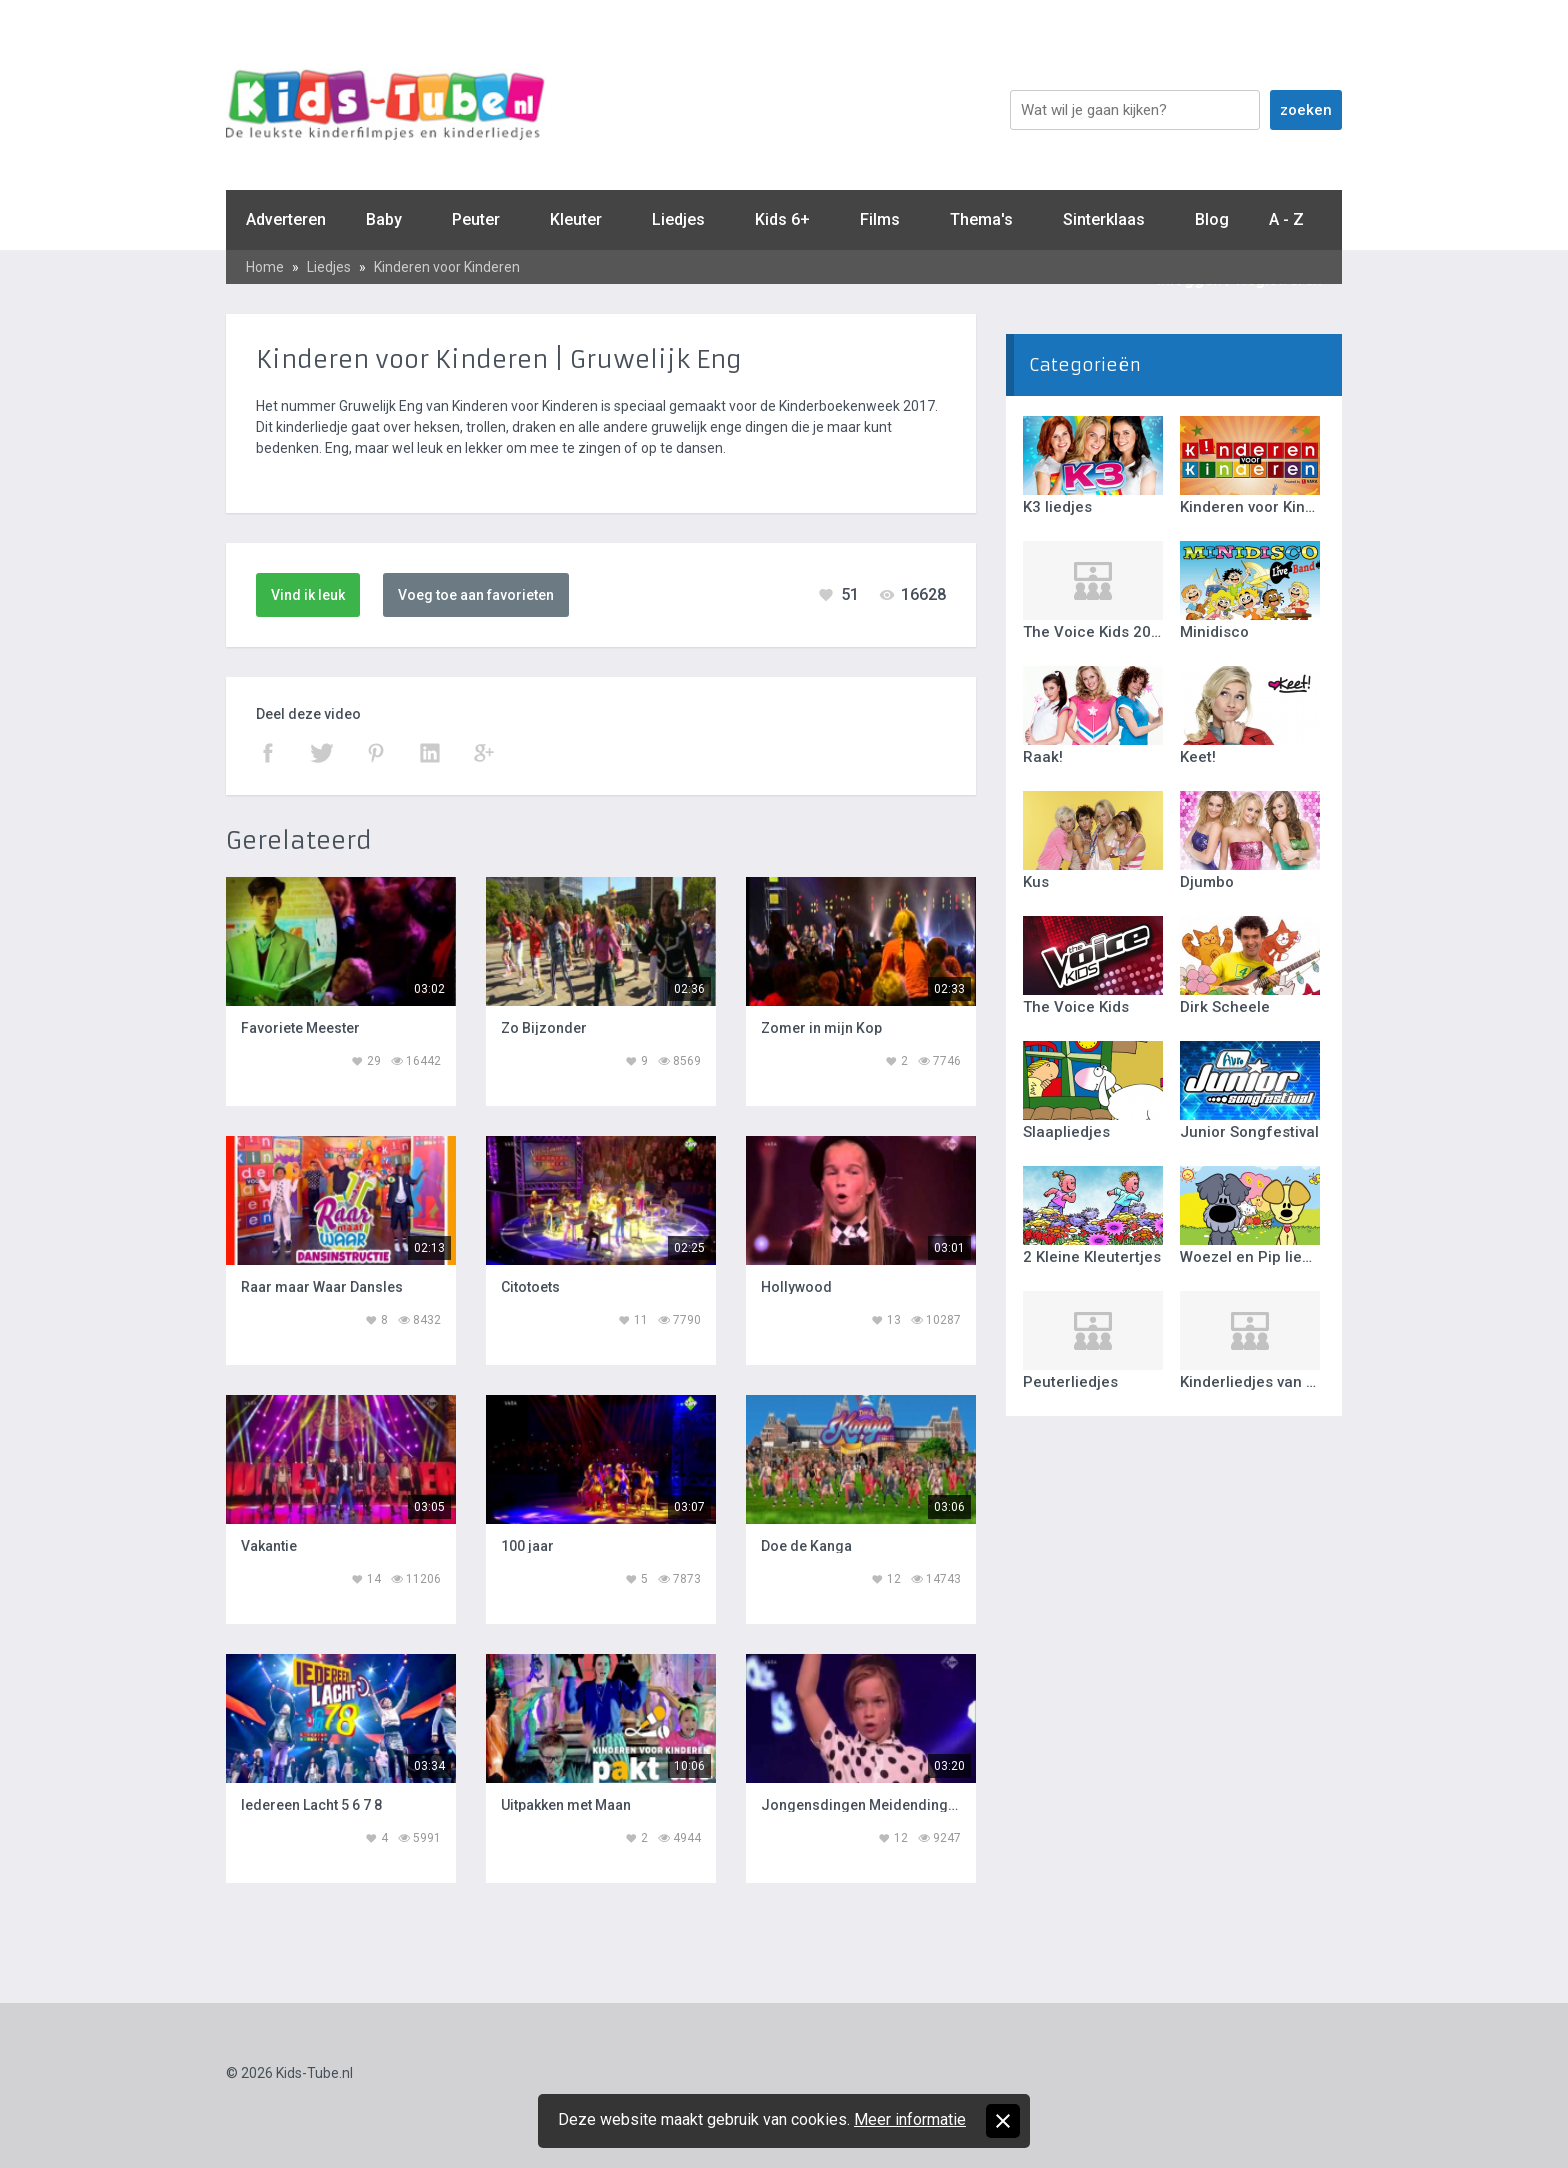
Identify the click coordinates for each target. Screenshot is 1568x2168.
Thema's (981, 219)
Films (880, 219)
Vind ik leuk (308, 595)
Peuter (476, 219)
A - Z (1286, 219)
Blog (1212, 219)
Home (265, 267)
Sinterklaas (1104, 219)
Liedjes (678, 219)
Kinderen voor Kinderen (447, 267)
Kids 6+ (782, 219)
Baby (384, 219)
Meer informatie (910, 2119)
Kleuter (576, 219)
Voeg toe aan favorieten (476, 595)
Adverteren (286, 219)
